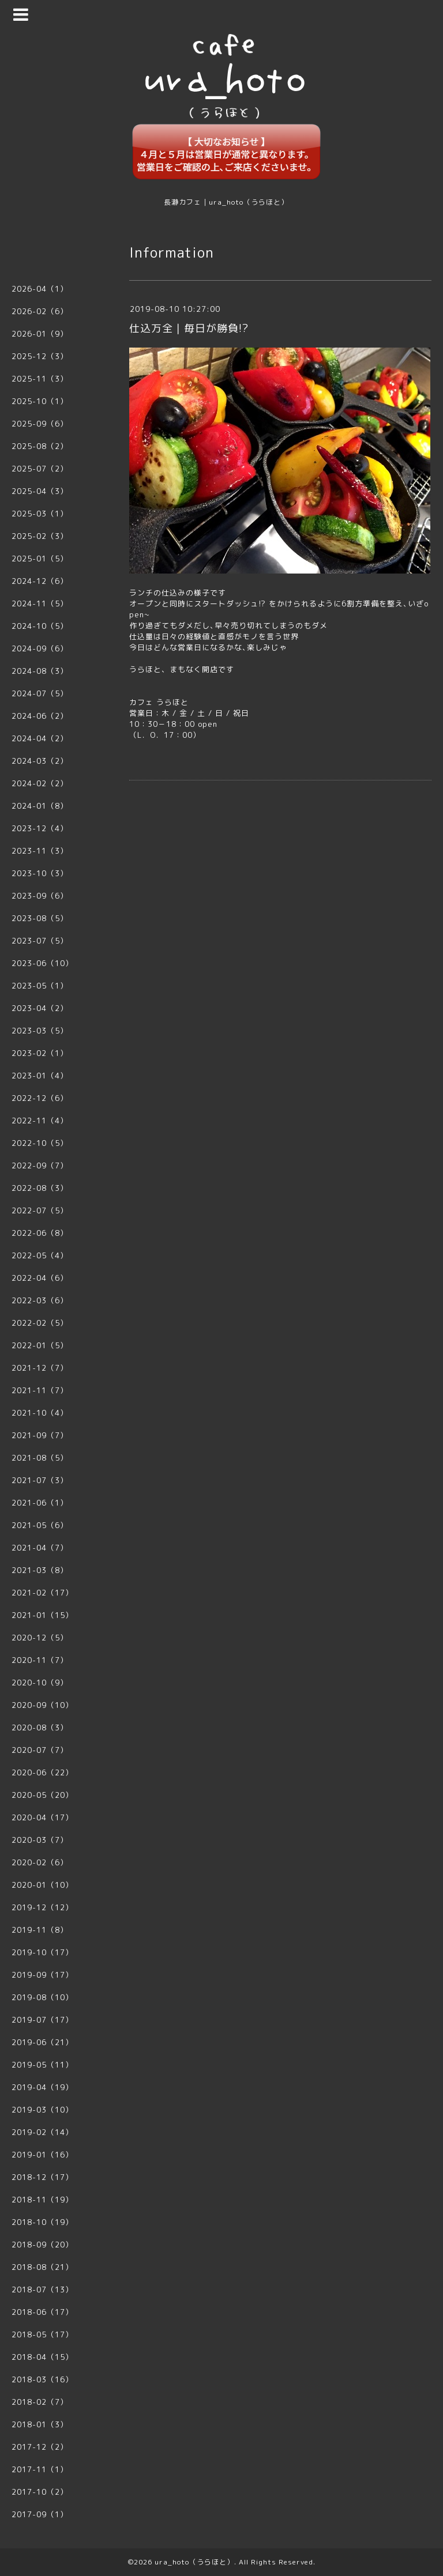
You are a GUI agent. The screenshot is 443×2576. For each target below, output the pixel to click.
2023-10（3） (40, 873)
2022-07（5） (40, 1210)
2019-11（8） (40, 1930)
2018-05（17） (42, 2334)
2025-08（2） (40, 446)
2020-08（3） (40, 1727)
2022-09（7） (40, 1165)
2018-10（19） (42, 2222)
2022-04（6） (40, 1278)
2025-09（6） (40, 423)
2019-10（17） (42, 1952)
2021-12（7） (40, 1368)
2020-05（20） (42, 1795)
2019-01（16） (42, 2154)
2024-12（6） (40, 581)
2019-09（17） (42, 1975)
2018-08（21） (42, 2267)
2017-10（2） (40, 2492)
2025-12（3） (40, 356)
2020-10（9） (40, 1682)
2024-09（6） (40, 648)
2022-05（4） (40, 1255)
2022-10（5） (40, 1143)
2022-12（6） (40, 1098)
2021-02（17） (42, 1592)
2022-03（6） (40, 1300)
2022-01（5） (40, 1345)
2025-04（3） (40, 491)
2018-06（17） (42, 2312)
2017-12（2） (40, 2447)
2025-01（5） (40, 558)
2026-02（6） (40, 311)
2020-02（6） (40, 1862)
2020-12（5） (40, 1637)
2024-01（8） (40, 806)
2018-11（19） (42, 2199)
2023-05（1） (40, 985)
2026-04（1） (40, 289)
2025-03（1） (40, 513)
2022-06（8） (40, 1233)
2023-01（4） (40, 1075)
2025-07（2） (40, 468)
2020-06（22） (42, 1772)
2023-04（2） (40, 1008)
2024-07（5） (40, 693)
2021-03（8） (40, 1570)
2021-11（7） (40, 1390)
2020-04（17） (42, 1817)
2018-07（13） (42, 2289)
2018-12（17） (42, 2177)
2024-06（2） (40, 716)
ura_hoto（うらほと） (194, 2562)
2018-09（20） (42, 2244)
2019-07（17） (42, 2020)
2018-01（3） (40, 2424)
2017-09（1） (40, 2514)
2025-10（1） (40, 401)
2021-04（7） (40, 1547)
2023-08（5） (40, 918)
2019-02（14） (42, 2132)
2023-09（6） (40, 896)
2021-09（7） (40, 1435)
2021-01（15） (42, 1615)
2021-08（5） (40, 1458)
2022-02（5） (40, 1323)
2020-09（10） (42, 1705)
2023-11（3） (40, 851)
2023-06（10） (42, 963)
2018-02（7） (40, 2402)
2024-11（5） (40, 603)
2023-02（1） (40, 1053)
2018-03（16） (42, 2379)
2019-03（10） (42, 2109)
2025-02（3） (40, 536)
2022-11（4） (40, 1120)
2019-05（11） (42, 2065)
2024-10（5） (40, 626)
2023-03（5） (40, 1030)
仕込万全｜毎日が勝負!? (189, 328)
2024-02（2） (40, 783)
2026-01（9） (40, 334)
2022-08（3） (40, 1188)
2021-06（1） (40, 1503)
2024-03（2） (40, 761)
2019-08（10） (42, 1997)
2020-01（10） (42, 1885)
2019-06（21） (42, 2042)
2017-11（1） (40, 2469)
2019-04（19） (42, 2087)
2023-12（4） (40, 828)
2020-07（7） (40, 1750)
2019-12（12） (42, 1907)
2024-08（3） (40, 671)
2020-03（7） (40, 1840)
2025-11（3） (40, 379)
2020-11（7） (40, 1660)
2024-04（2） (40, 738)
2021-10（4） (40, 1413)
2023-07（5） (40, 941)
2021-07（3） (40, 1480)
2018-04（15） (42, 2357)
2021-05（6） (40, 1525)
